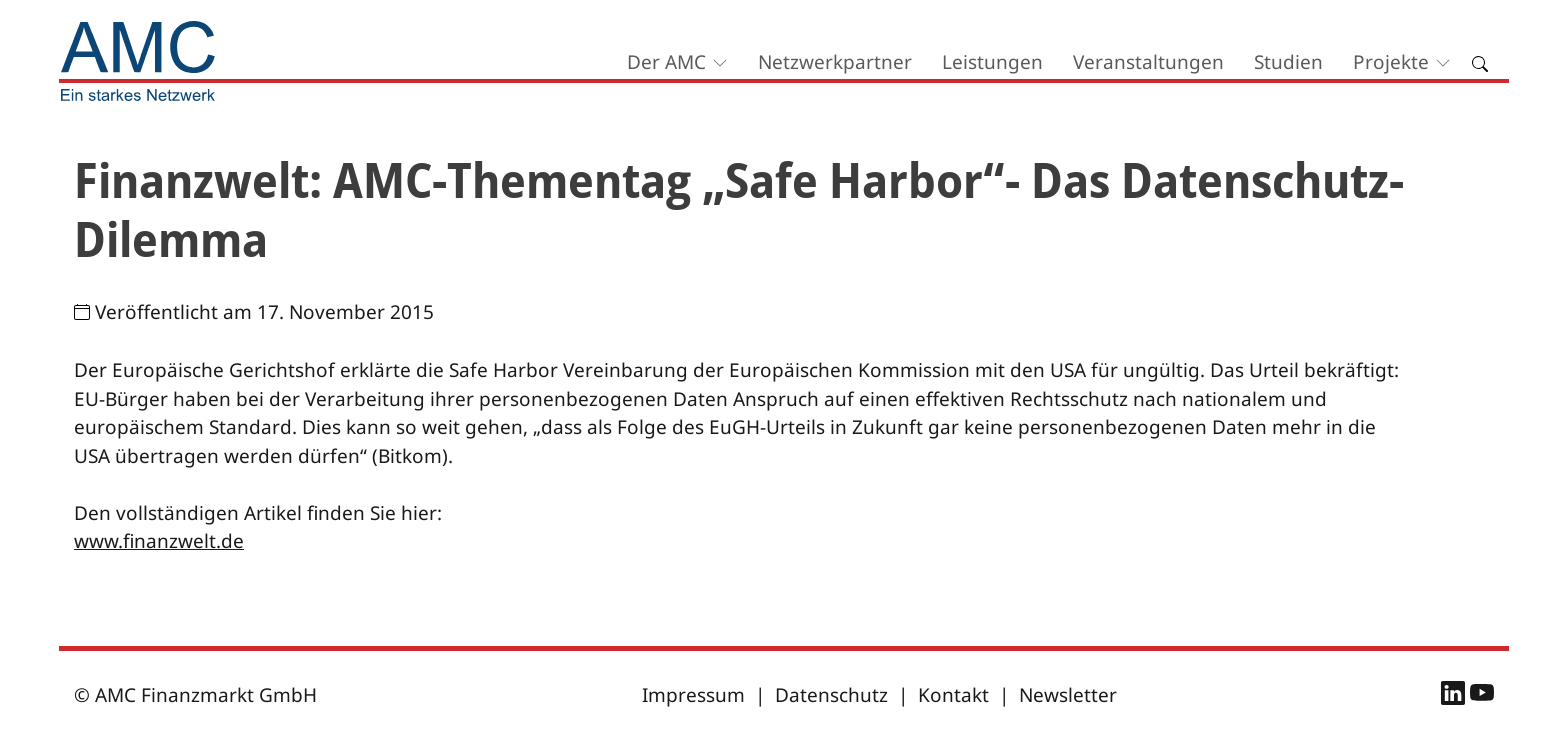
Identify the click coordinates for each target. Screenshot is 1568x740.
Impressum (693, 695)
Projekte (1391, 62)
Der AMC (666, 62)
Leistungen (992, 62)
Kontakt (953, 695)
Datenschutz (831, 695)
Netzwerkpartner (835, 62)
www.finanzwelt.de (159, 541)
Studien (1288, 62)
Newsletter (1068, 695)
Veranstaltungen (1148, 62)
